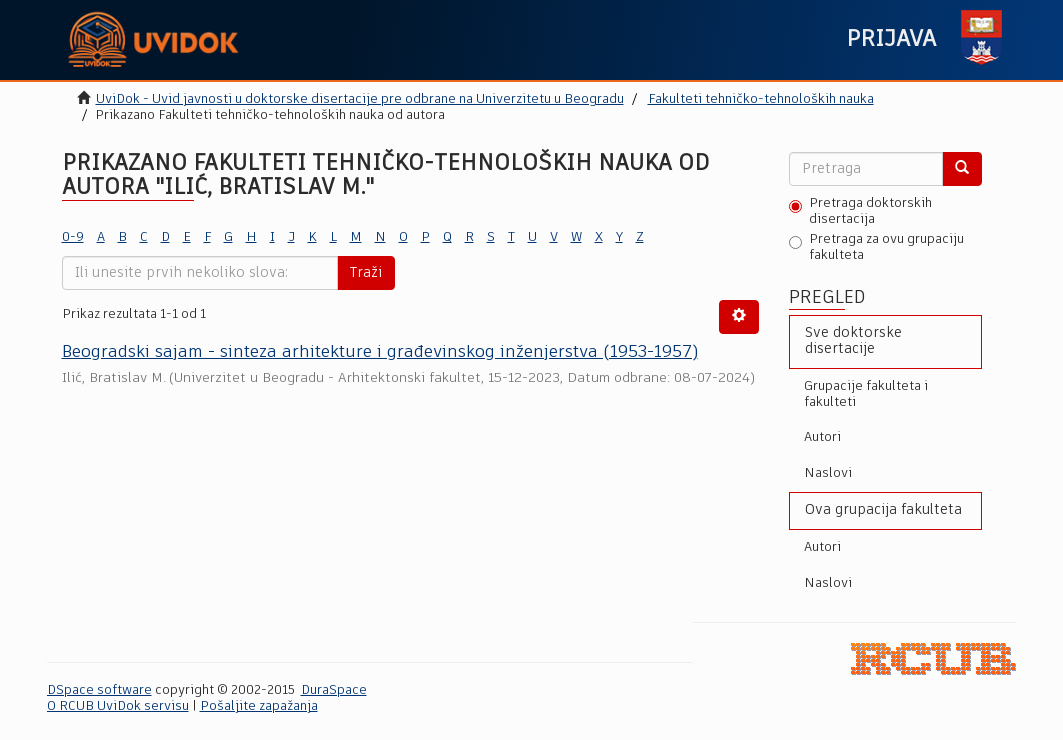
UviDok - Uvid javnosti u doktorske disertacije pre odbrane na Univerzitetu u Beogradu (360, 99)
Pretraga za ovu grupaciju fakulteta (876, 247)
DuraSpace (334, 690)
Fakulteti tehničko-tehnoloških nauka (761, 99)
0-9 (73, 237)
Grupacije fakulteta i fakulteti (866, 394)
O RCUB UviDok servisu (118, 706)
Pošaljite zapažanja (259, 706)
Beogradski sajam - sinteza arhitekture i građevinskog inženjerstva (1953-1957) (380, 352)
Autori (822, 437)
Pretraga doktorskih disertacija (860, 211)
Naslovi (828, 473)
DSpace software (99, 690)
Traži (366, 273)
